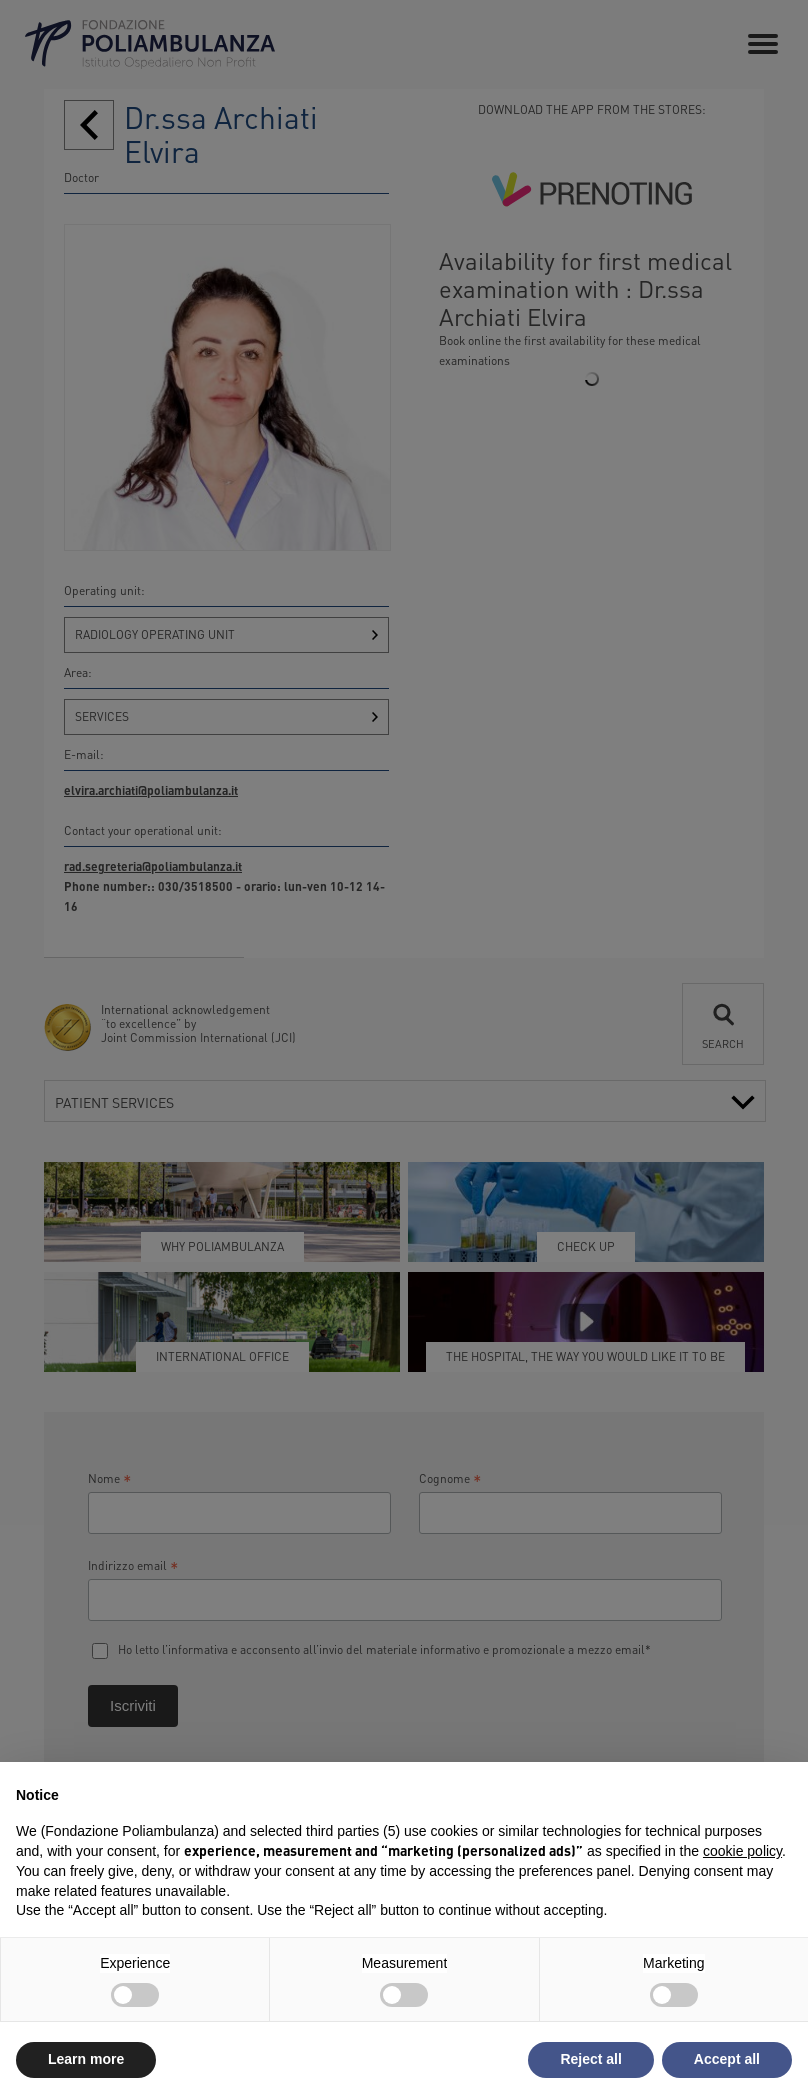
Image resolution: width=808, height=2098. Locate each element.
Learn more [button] (86, 2059)
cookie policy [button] (742, 1851)
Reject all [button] (590, 2059)
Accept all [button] (727, 2059)
